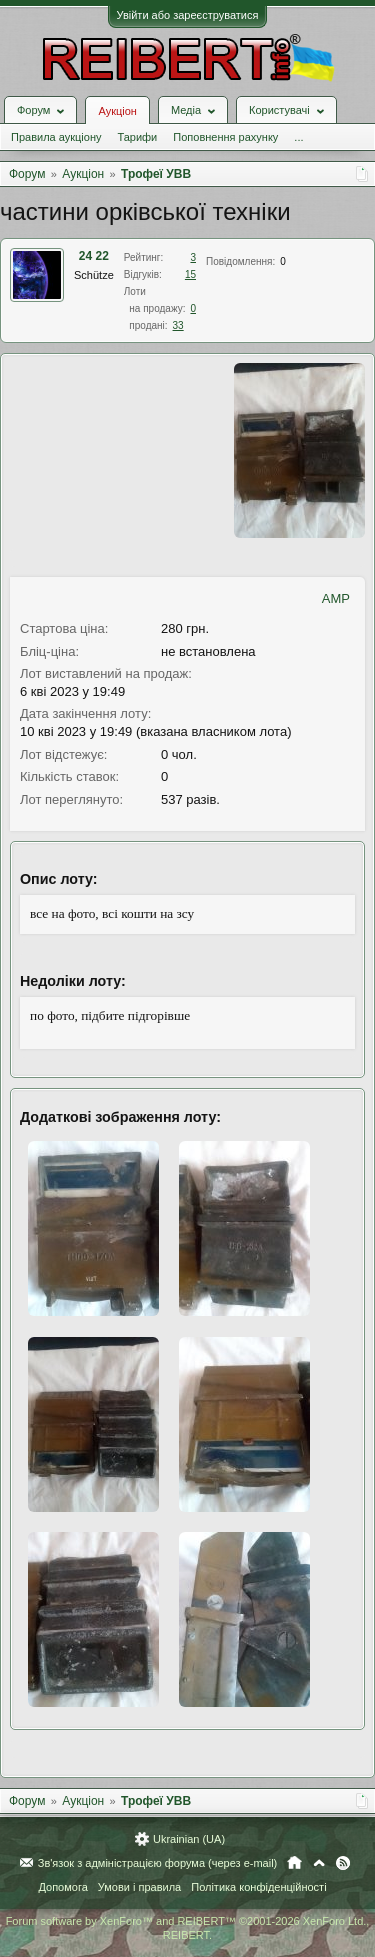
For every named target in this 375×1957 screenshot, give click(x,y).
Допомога (62, 1887)
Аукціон (117, 111)
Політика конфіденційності (258, 1887)
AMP (336, 598)
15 (190, 274)
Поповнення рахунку (225, 137)
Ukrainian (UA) (189, 1839)
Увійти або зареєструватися (188, 15)
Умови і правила (139, 1887)
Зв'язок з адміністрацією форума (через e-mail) (158, 1863)
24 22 (94, 256)
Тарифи (137, 137)
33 (178, 325)
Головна (294, 1863)
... (298, 137)
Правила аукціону (56, 137)
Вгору (319, 1863)
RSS (343, 1863)
